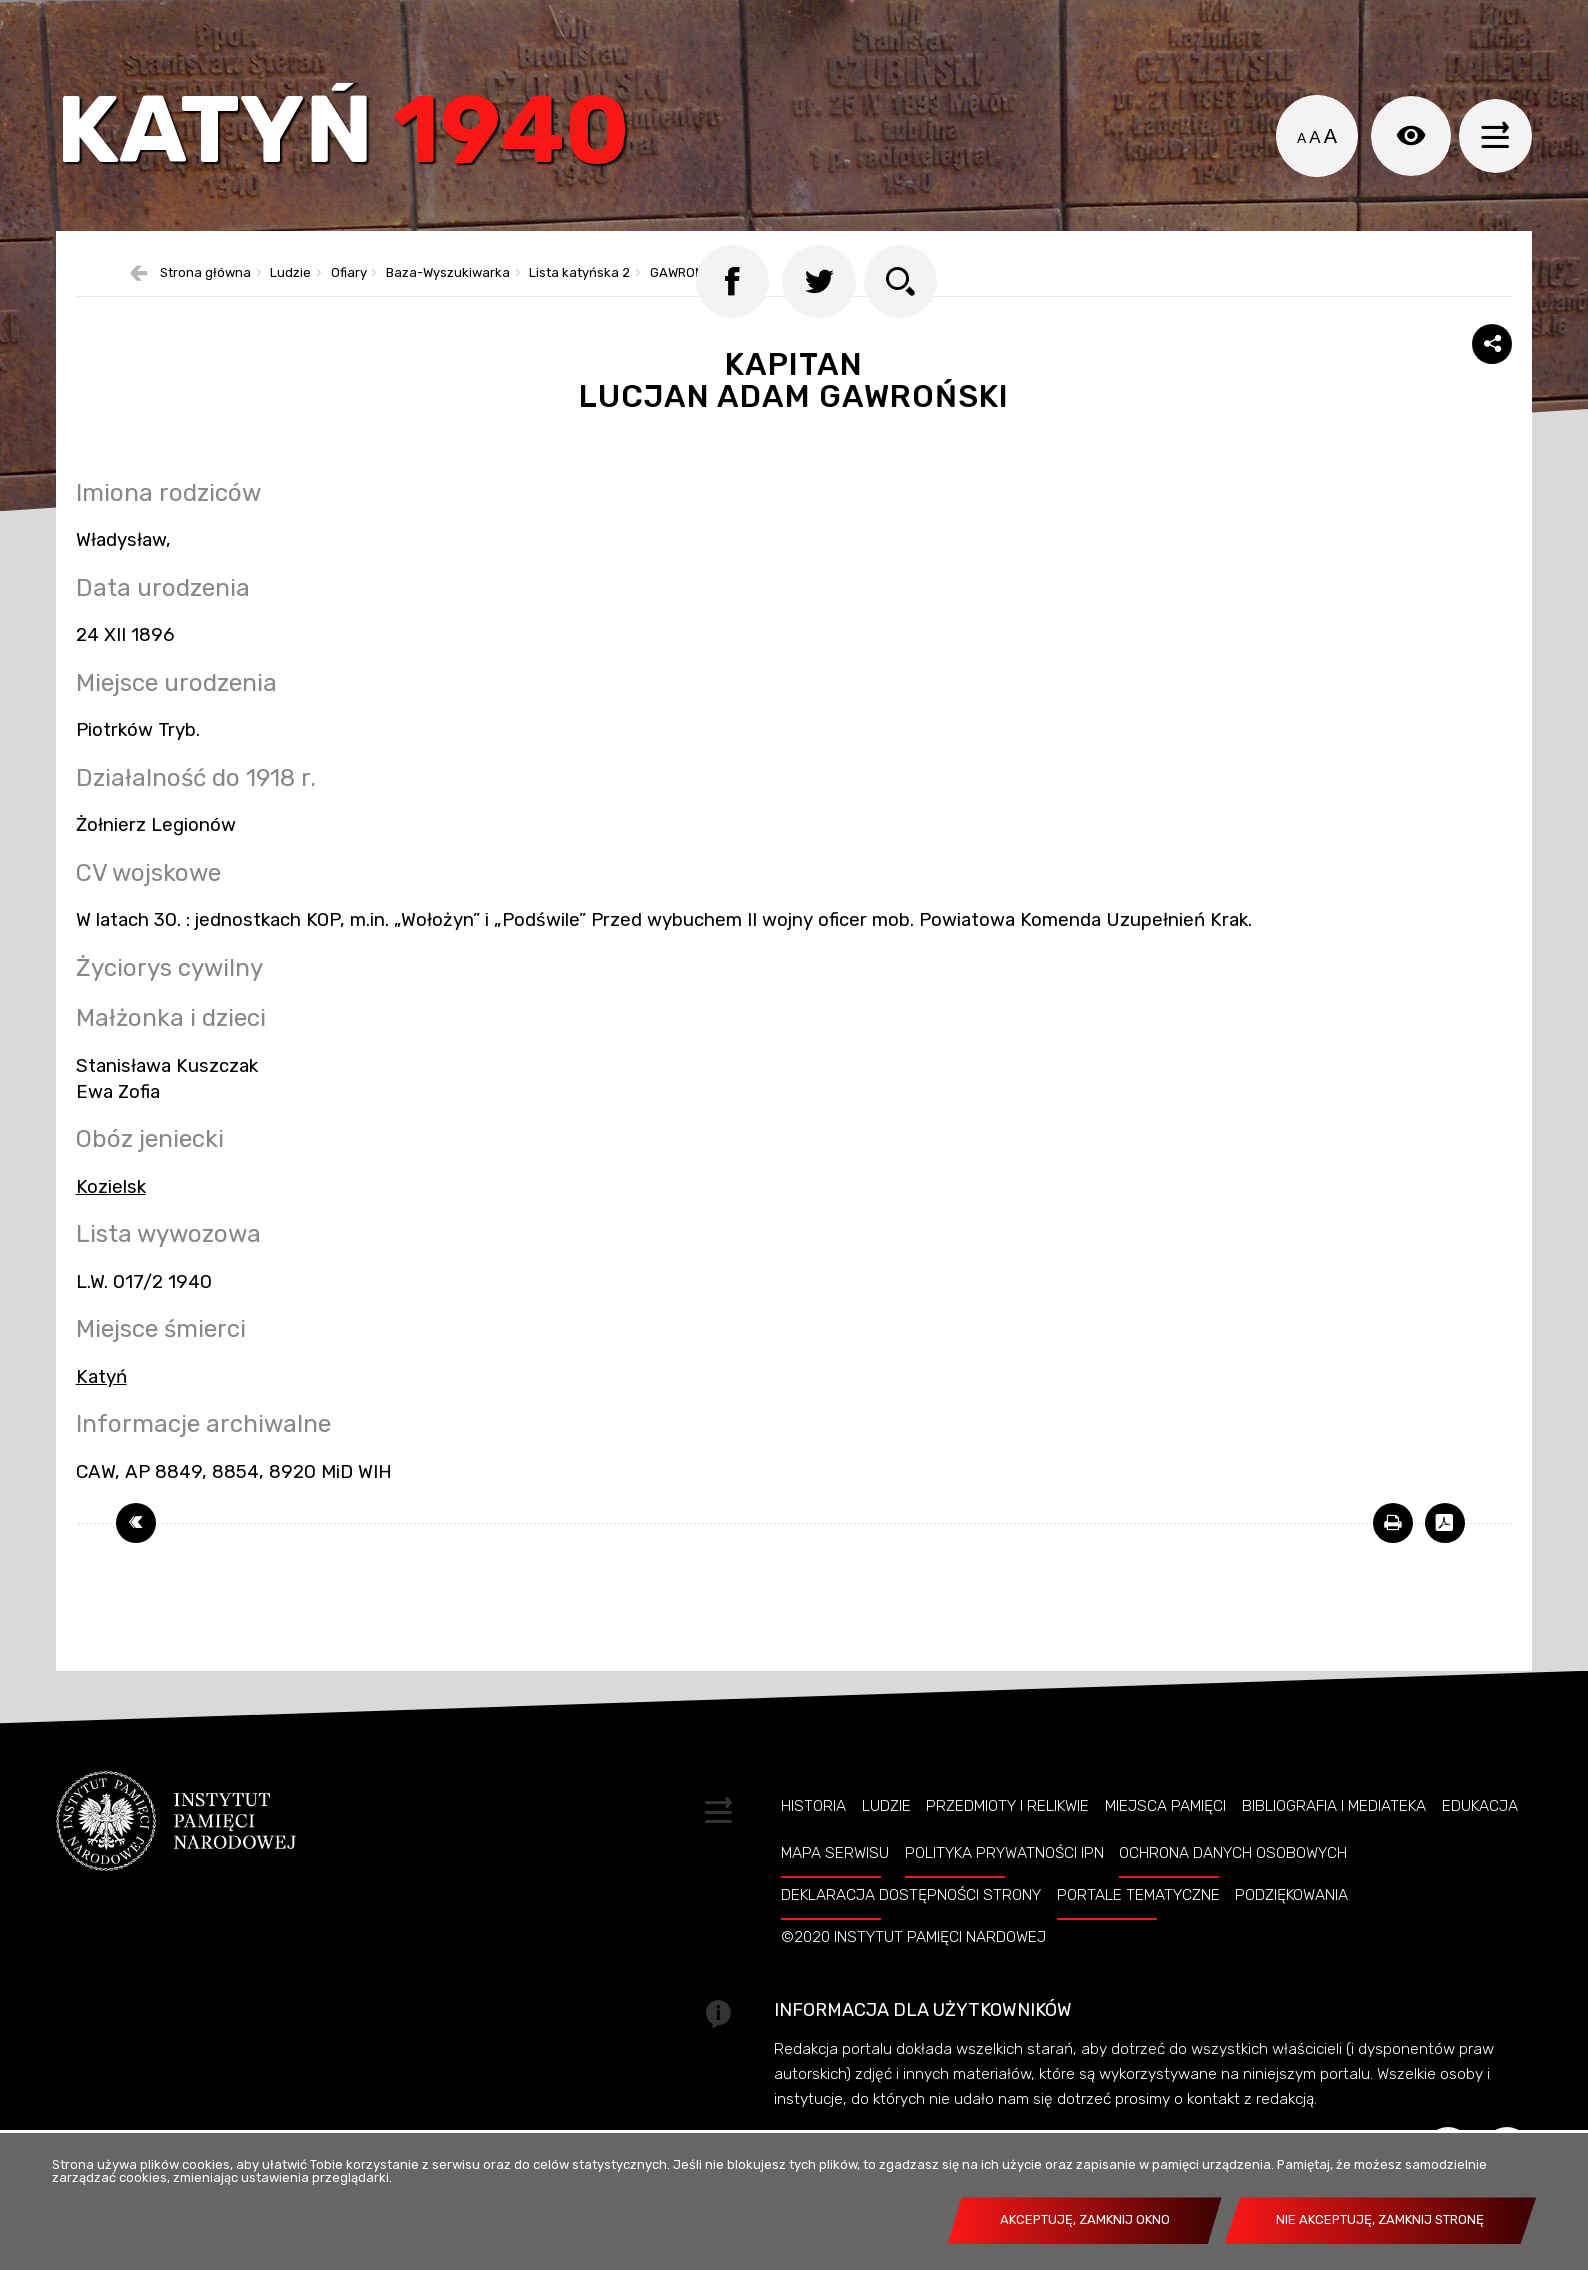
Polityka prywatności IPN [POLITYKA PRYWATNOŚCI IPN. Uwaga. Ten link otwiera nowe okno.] (1004, 1892)
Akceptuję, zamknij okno (1085, 2219)
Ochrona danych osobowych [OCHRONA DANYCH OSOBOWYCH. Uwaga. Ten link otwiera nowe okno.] (1233, 1892)
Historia (813, 1844)
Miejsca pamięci (1165, 1844)
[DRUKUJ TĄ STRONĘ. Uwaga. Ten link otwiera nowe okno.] (1393, 1562)
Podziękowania (1291, 1934)
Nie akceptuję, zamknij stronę (1380, 2219)
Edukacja (1480, 1844)
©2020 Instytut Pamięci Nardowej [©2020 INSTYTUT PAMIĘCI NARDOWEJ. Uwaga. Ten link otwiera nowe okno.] (913, 1976)
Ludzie (886, 1844)
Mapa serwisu (835, 1892)
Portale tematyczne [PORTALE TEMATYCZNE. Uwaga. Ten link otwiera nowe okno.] (1138, 1934)
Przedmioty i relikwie (1007, 1844)
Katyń (360, 144)
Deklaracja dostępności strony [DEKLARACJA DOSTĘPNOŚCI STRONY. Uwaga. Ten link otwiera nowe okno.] (911, 1934)
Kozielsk (111, 1225)
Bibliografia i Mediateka (1334, 1844)
